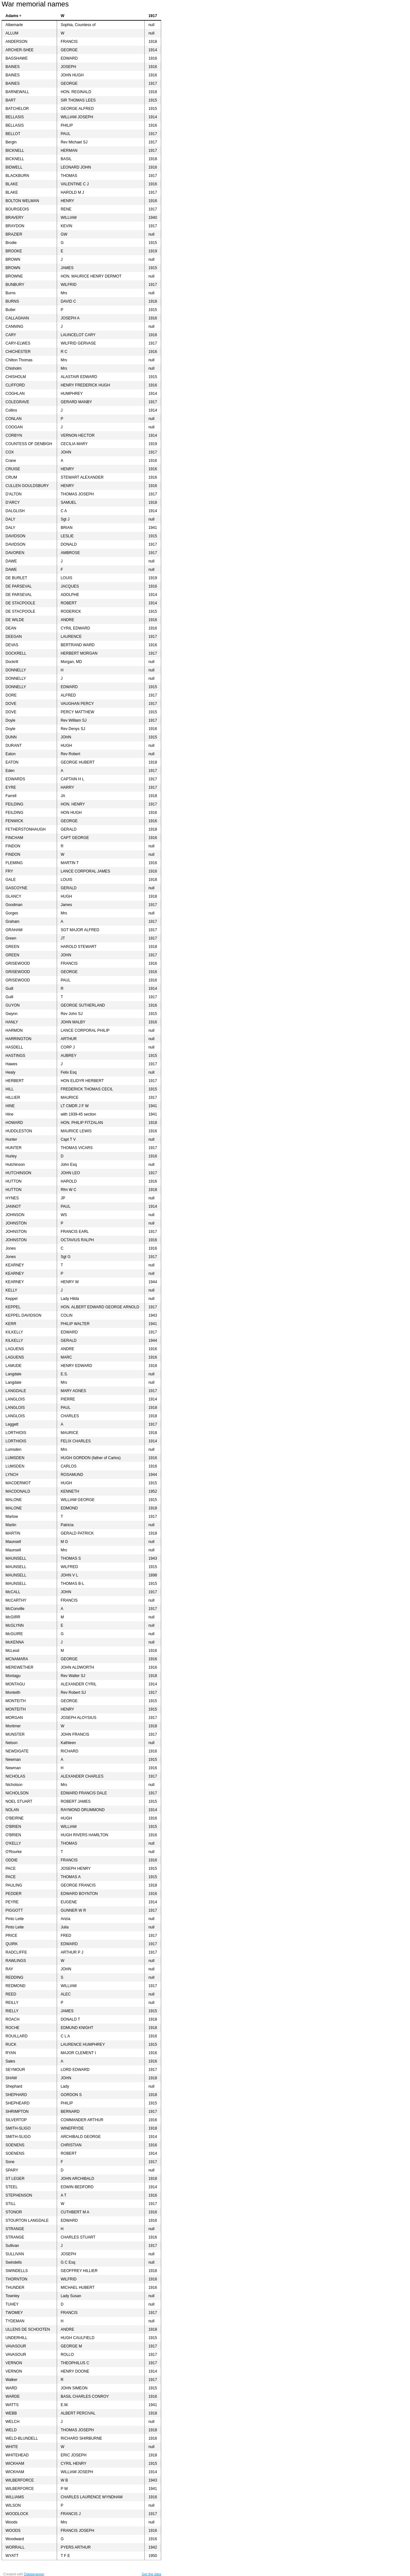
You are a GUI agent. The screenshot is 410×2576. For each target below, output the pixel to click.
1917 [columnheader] (152, 16)
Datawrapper (34, 2574)
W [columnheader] (62, 16)
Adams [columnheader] (11, 16)
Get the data (151, 2574)
